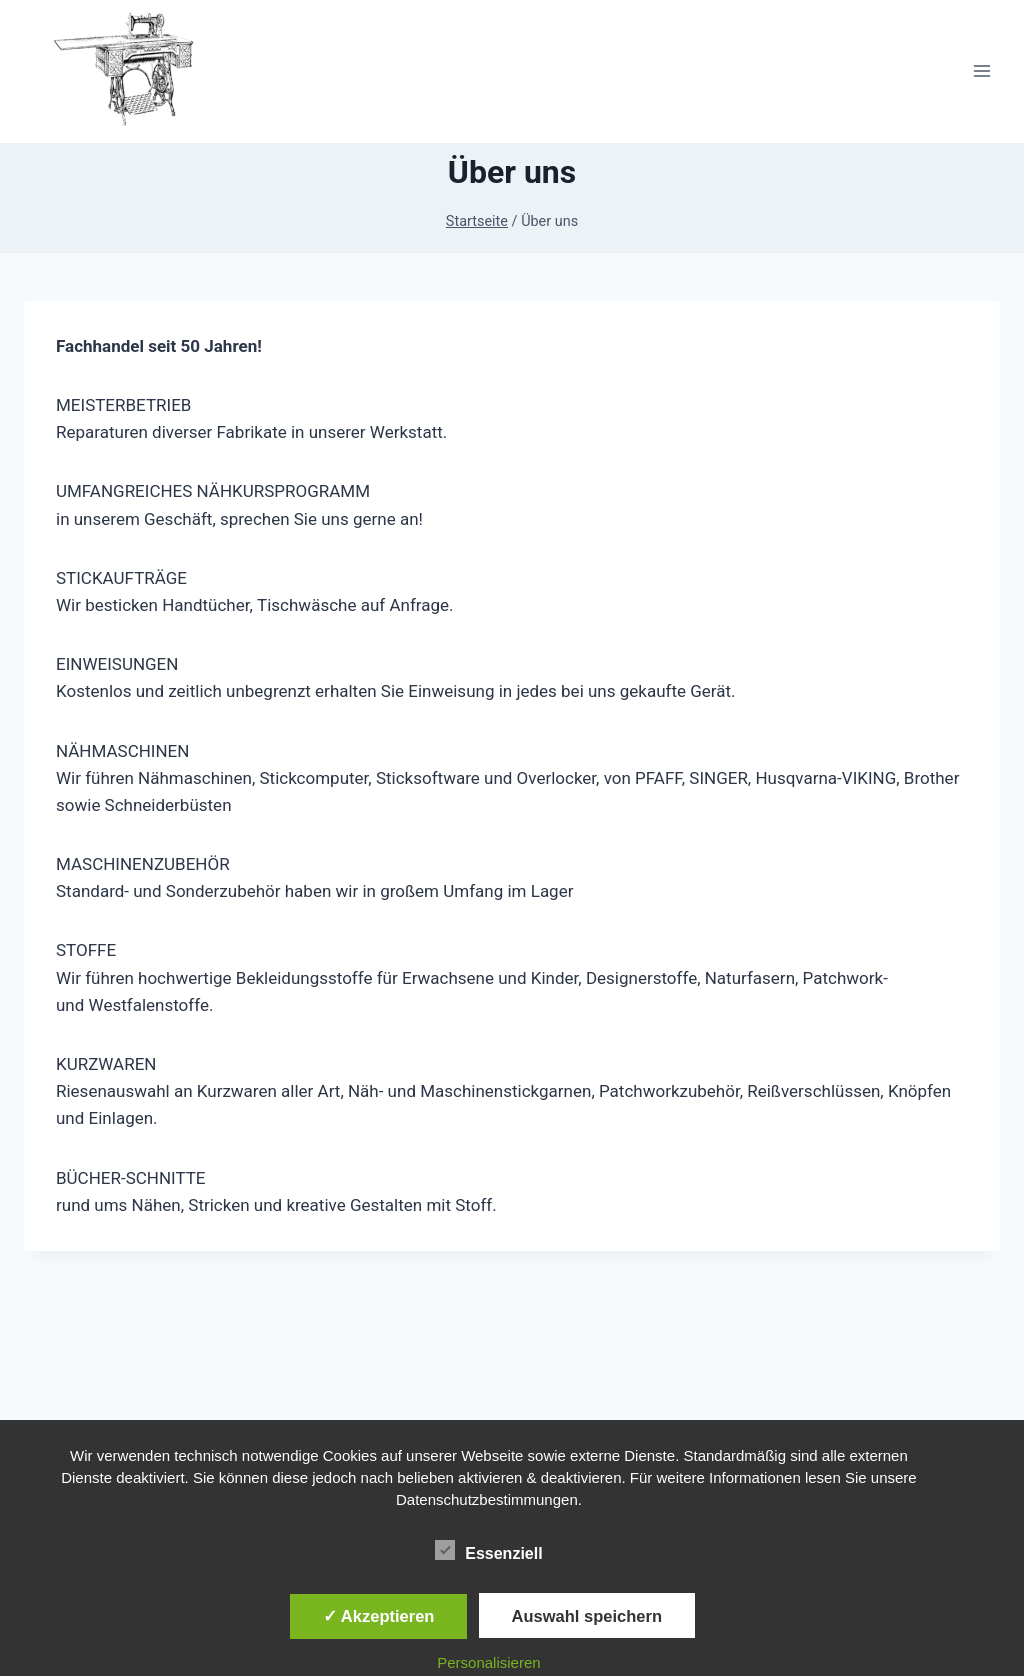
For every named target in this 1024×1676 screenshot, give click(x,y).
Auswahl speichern (587, 1616)
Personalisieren (488, 1662)
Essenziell (488, 1550)
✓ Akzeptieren (379, 1616)
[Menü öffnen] (981, 71)
